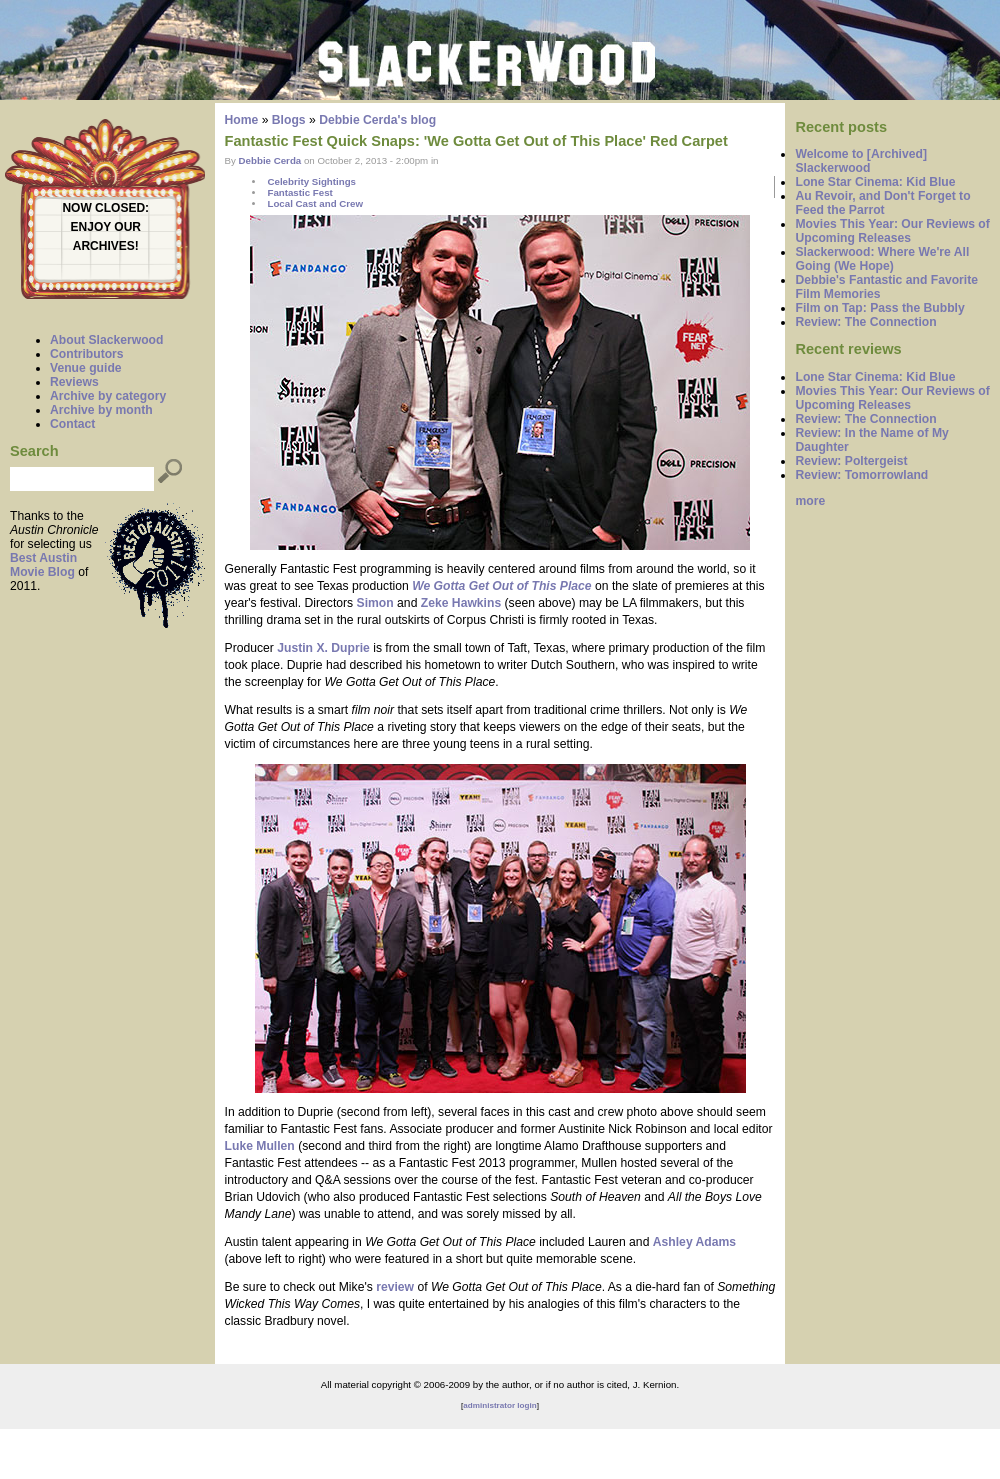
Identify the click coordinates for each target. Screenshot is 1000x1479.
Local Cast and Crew (315, 203)
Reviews (74, 382)
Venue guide (86, 368)
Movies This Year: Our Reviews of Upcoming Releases (892, 231)
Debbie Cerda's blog (377, 120)
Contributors (87, 354)
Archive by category (108, 396)
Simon (375, 603)
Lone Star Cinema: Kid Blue (875, 182)
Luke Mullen (260, 1146)
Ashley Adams (694, 1242)
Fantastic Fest (299, 192)
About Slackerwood (106, 340)
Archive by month (101, 410)
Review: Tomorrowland (861, 475)
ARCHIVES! (106, 246)
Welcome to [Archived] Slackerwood (861, 161)
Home (242, 120)
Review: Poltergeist (851, 461)
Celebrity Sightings (311, 181)
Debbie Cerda (270, 160)
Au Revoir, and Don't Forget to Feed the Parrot (882, 203)
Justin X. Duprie (323, 648)
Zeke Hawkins (461, 603)
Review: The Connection (865, 322)
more (810, 501)
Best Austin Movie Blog (43, 565)
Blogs (289, 120)
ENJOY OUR (106, 227)
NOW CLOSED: (105, 208)
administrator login (499, 1405)
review (395, 1287)
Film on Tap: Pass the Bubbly (879, 308)
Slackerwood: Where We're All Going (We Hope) (882, 259)
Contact (72, 424)
